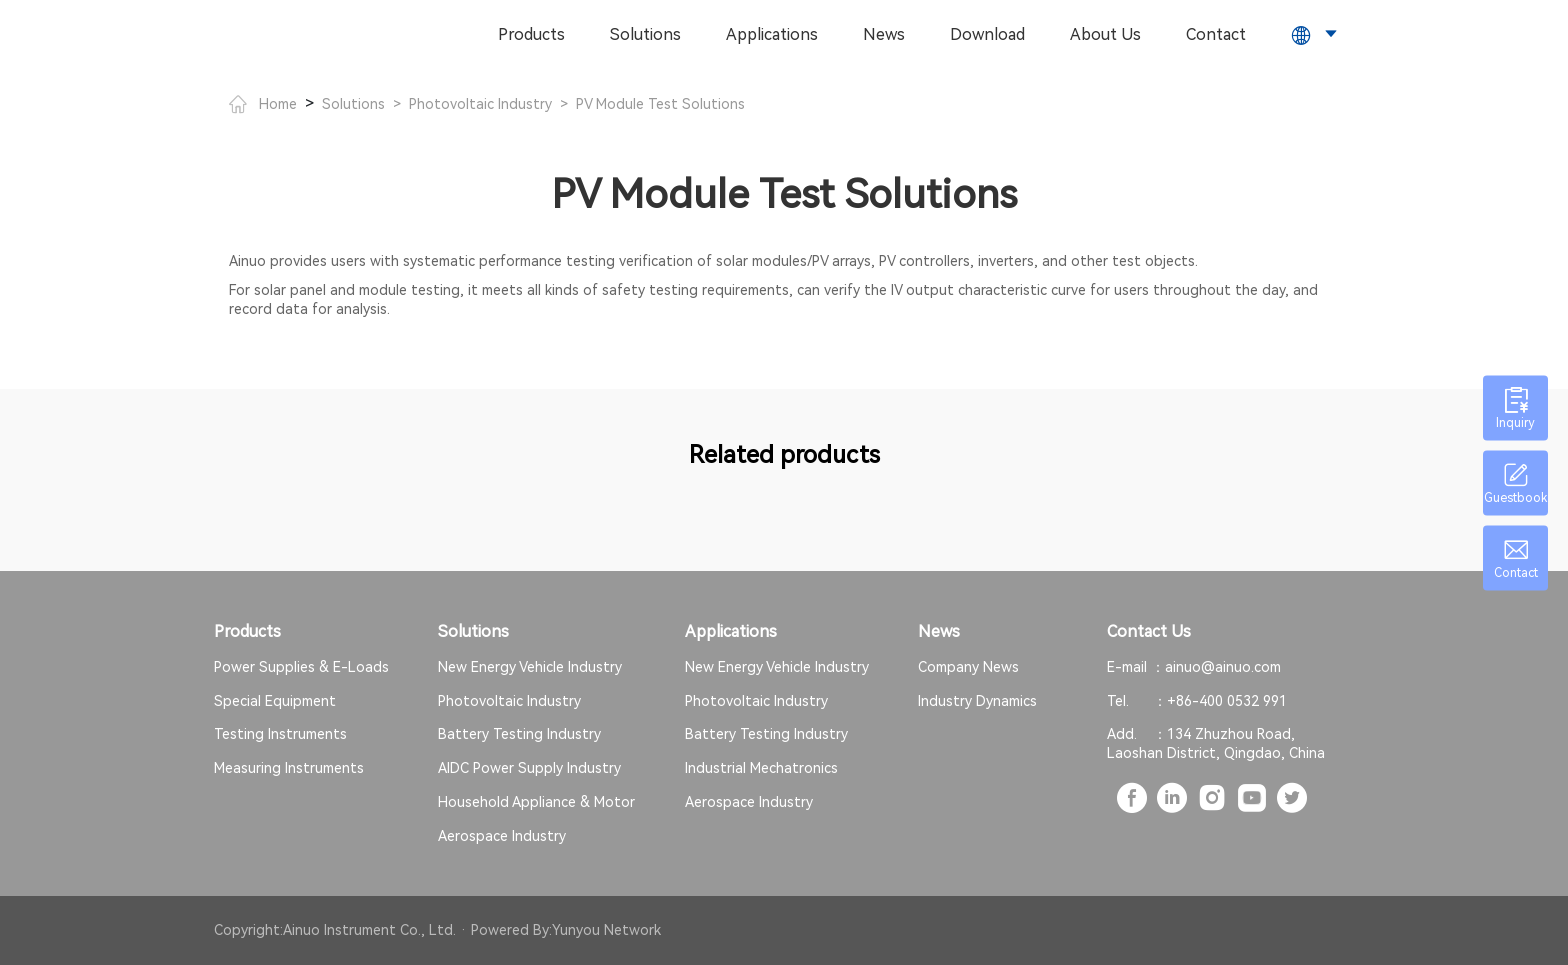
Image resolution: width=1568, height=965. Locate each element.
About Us (1105, 34)
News (884, 34)
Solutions (645, 34)
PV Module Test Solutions (660, 104)
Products (531, 34)
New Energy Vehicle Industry (530, 667)
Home (263, 104)
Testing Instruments (280, 734)
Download (987, 34)
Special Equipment (275, 701)
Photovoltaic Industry (480, 104)
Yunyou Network (606, 930)
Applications (772, 34)
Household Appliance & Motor (536, 802)
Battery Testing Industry (519, 734)
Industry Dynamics (977, 701)
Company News (968, 667)
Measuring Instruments (289, 768)
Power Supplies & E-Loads (301, 667)
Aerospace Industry (502, 836)
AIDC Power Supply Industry (529, 768)
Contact (1216, 34)
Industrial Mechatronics (761, 768)
